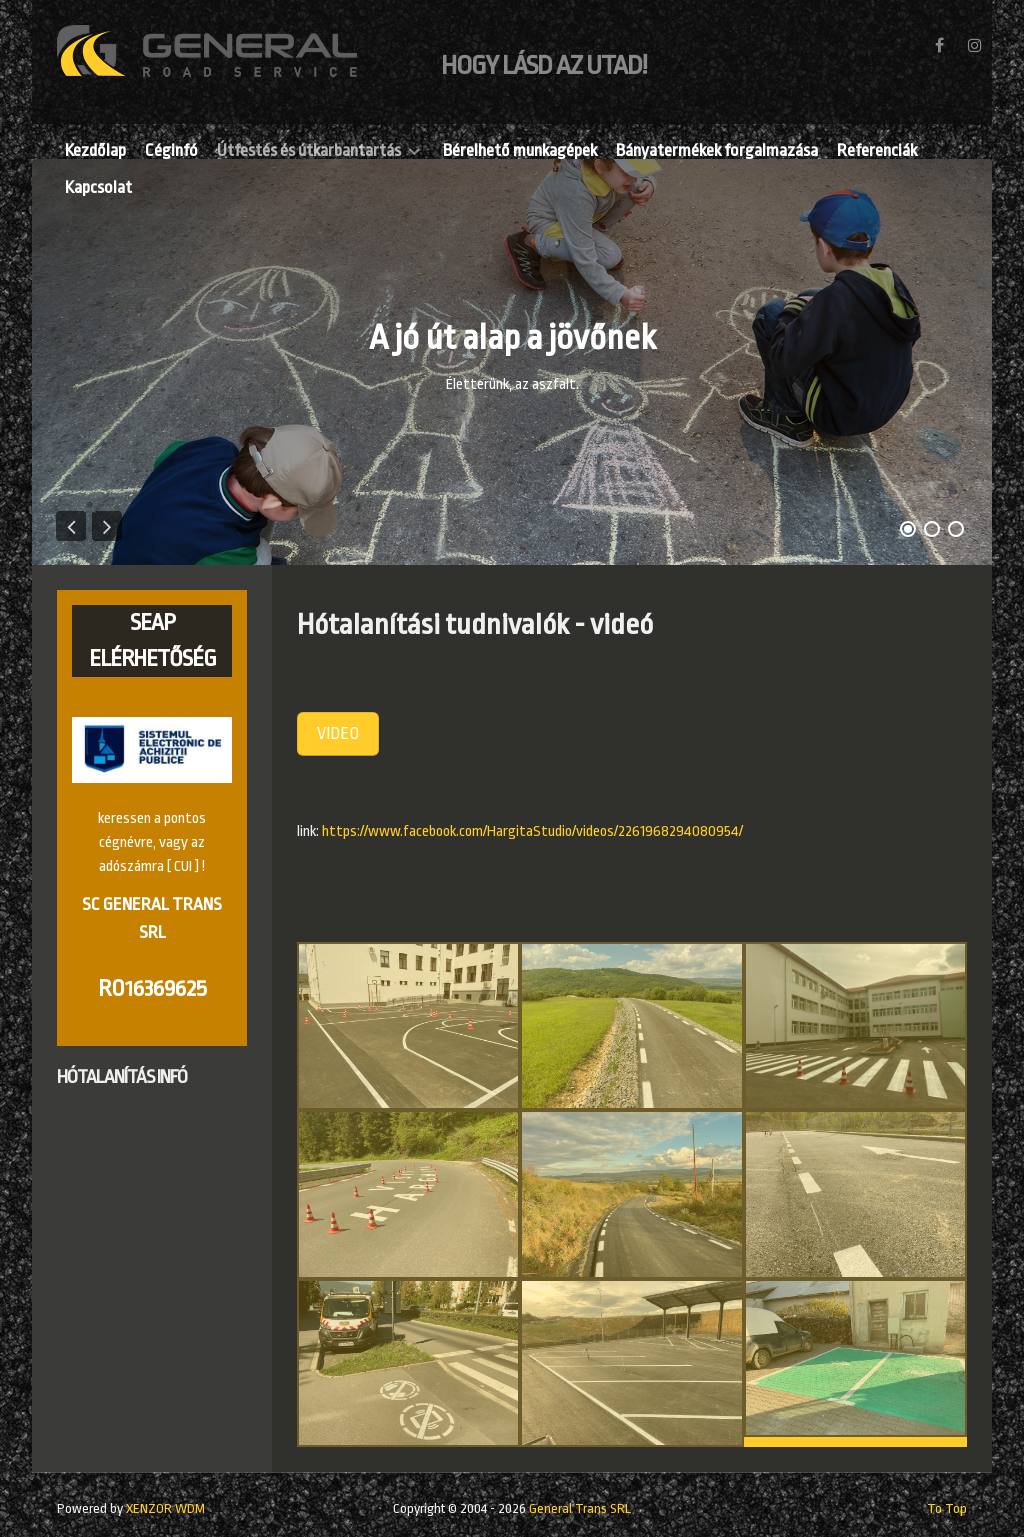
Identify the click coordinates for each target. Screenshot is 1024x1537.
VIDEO (338, 733)
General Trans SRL (580, 1508)
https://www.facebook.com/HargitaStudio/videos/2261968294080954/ (532, 831)
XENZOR (165, 1508)
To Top (947, 1508)
